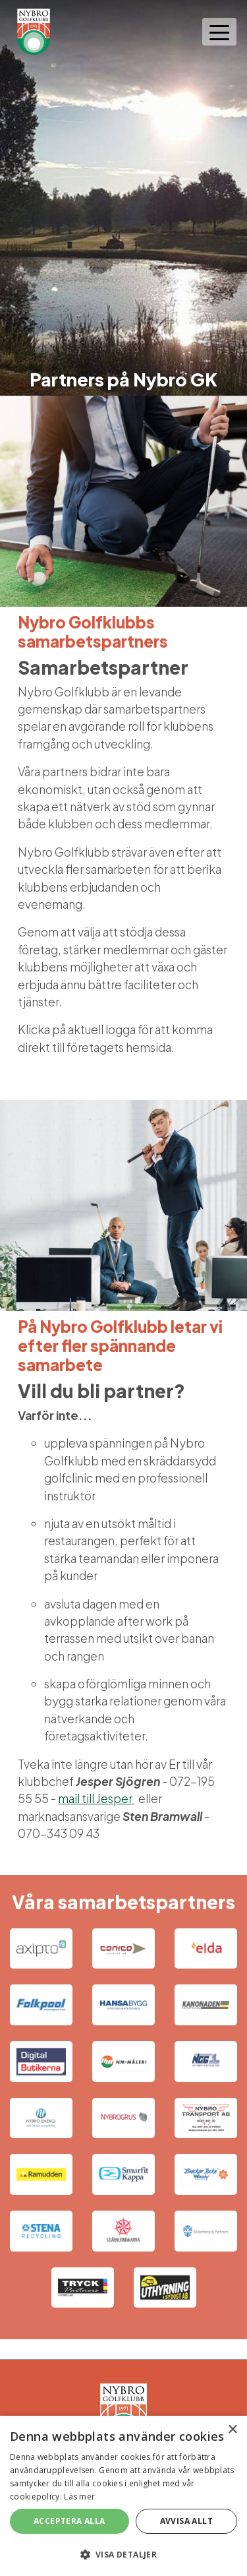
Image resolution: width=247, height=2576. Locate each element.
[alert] (123, 2496)
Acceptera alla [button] (69, 2521)
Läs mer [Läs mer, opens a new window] (79, 2496)
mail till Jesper (96, 1798)
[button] (123, 2554)
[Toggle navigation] (219, 32)
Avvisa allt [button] (186, 2521)
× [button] (232, 2430)
